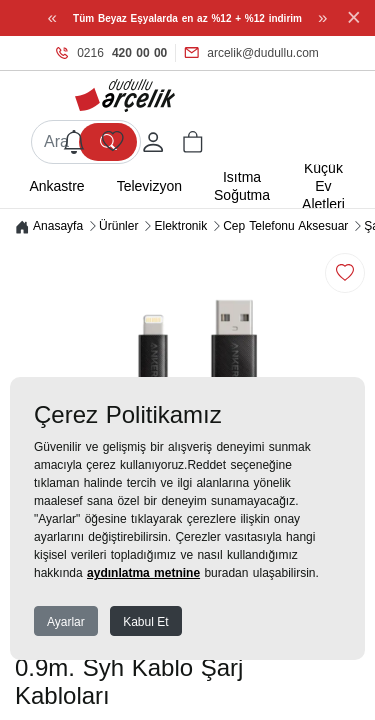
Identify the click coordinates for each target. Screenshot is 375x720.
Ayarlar (66, 622)
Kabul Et (145, 622)
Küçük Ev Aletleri (323, 186)
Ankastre (56, 186)
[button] (193, 142)
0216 (111, 53)
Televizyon (149, 186)
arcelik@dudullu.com (251, 53)
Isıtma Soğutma (242, 186)
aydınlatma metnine (143, 573)
